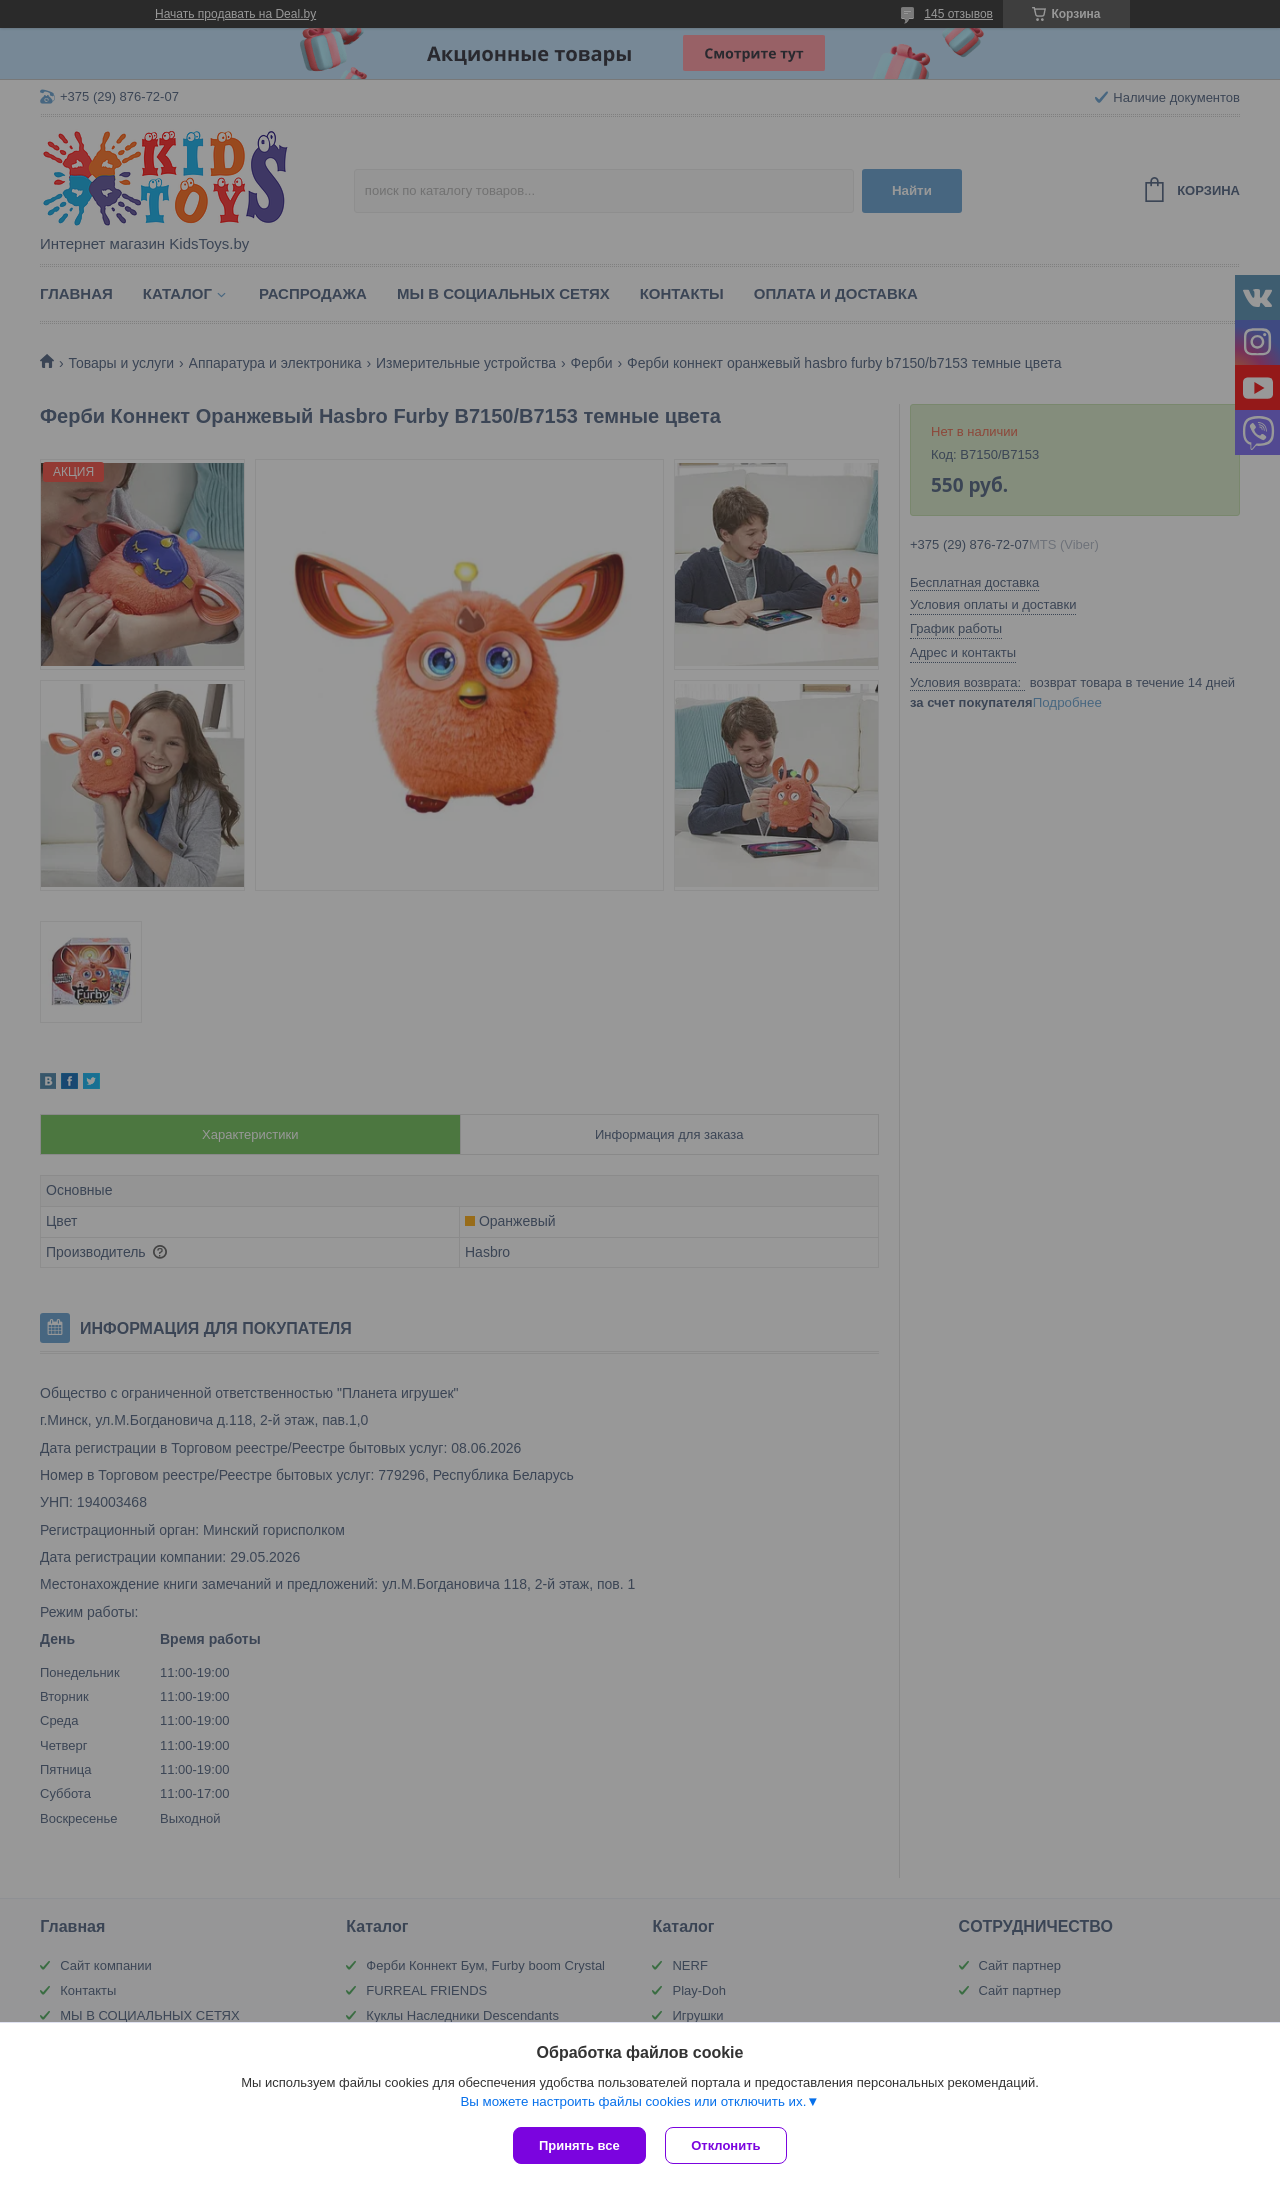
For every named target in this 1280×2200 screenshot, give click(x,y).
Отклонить (726, 2145)
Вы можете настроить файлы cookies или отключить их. (633, 2101)
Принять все (579, 2145)
